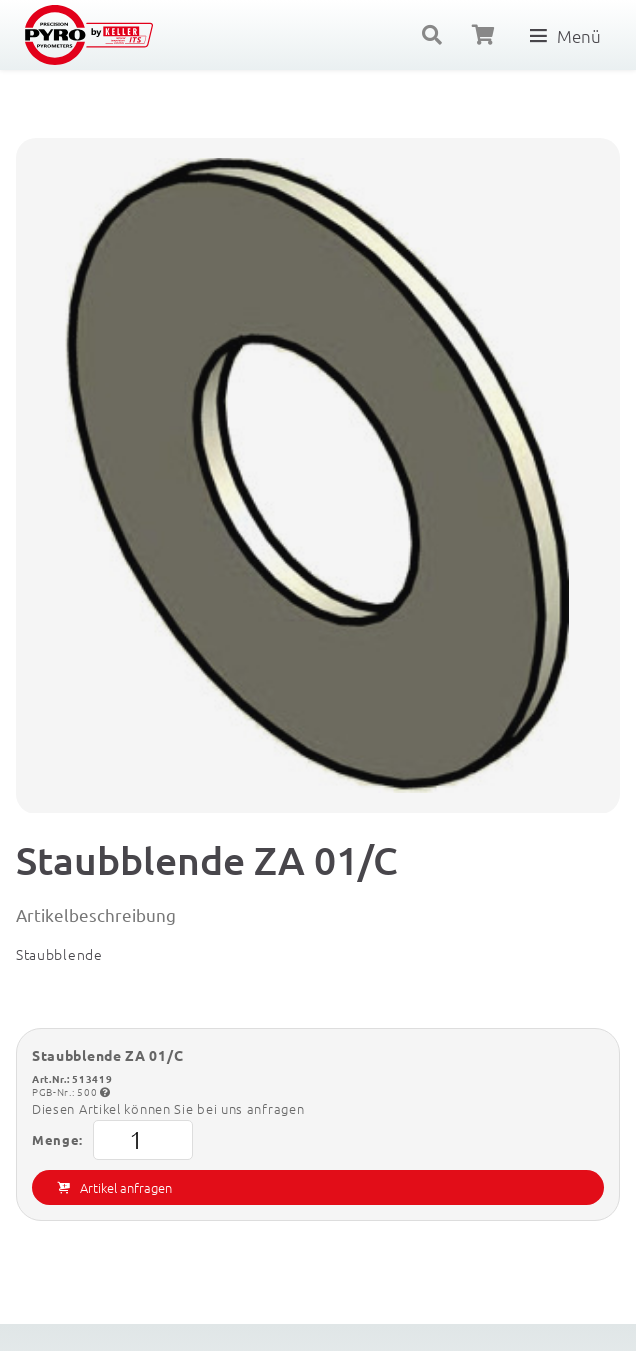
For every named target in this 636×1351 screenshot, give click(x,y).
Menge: (112, 1140)
